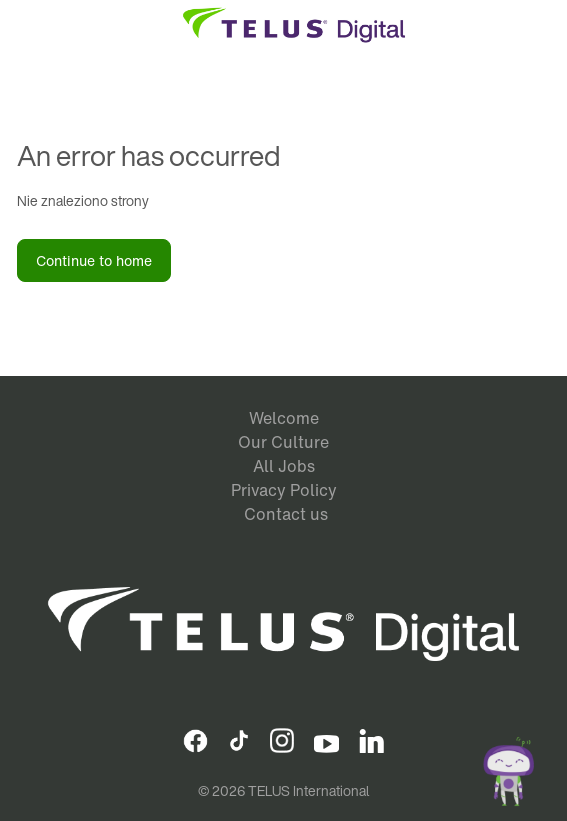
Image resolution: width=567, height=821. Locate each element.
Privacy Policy (284, 490)
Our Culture (283, 442)
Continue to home (94, 260)
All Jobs (284, 466)
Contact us (286, 514)
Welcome (284, 418)
